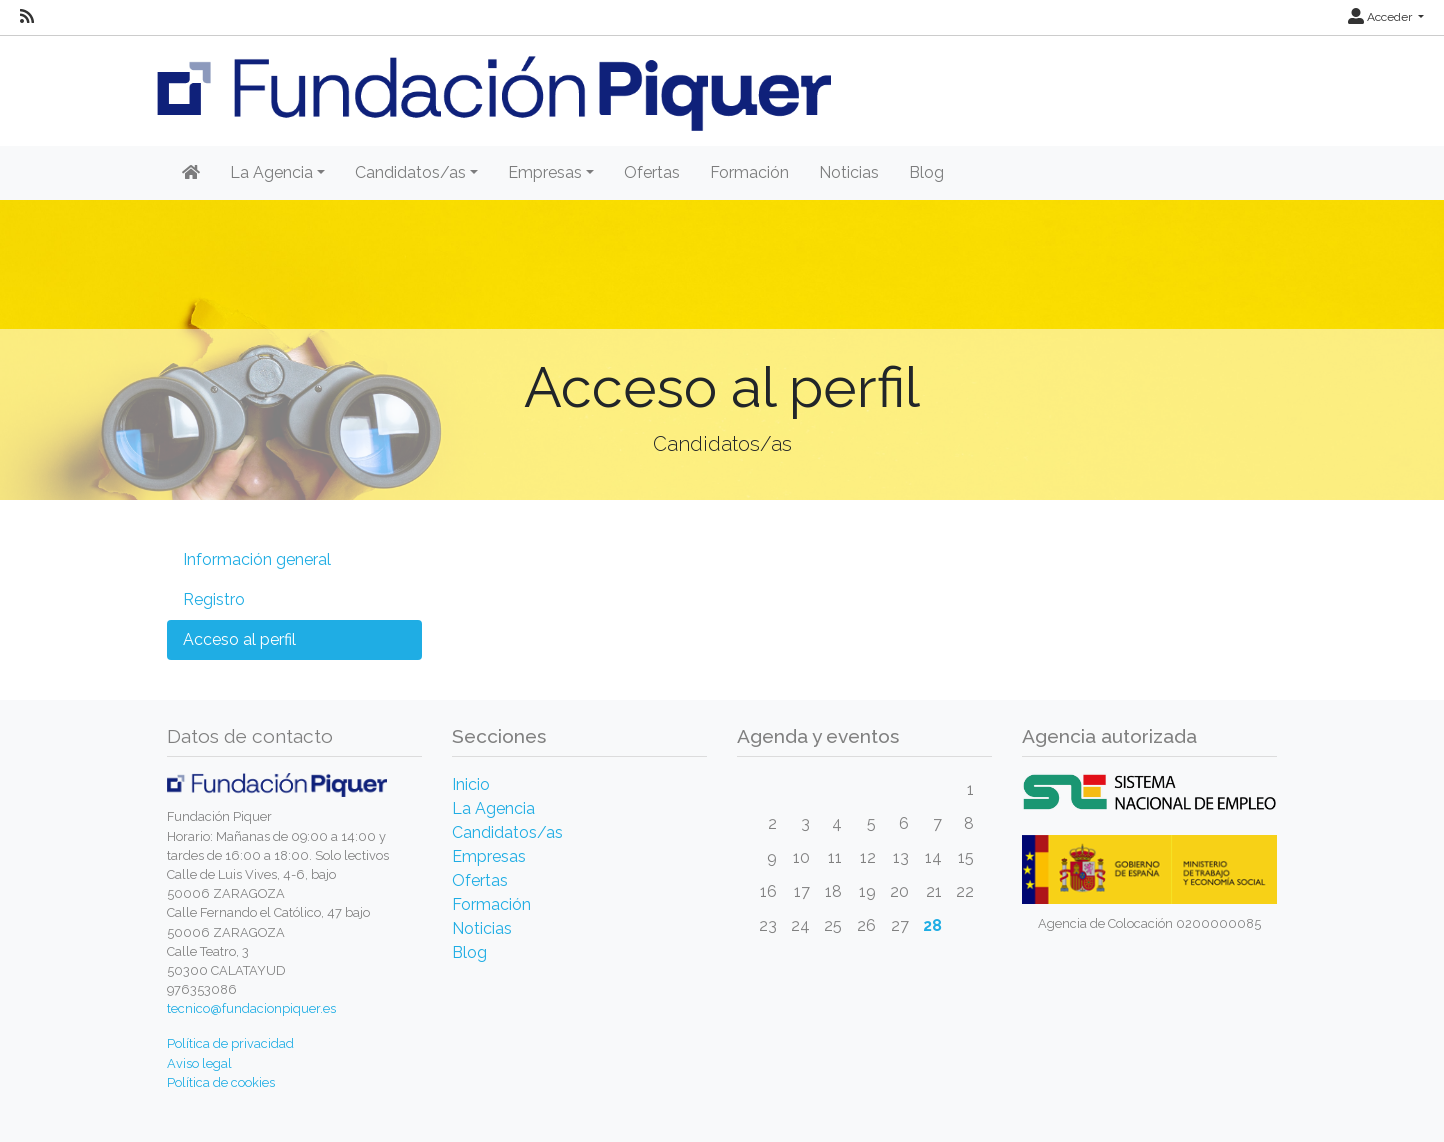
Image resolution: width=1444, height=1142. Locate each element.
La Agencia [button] (271, 172)
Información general (257, 559)
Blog (926, 172)
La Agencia (493, 808)
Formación (749, 172)
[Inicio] (191, 173)
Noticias (849, 172)
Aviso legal (199, 1063)
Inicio (471, 784)
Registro (214, 599)
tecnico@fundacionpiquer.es (251, 1008)
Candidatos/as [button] (410, 172)
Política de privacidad (230, 1043)
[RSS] (27, 17)
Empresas (489, 856)
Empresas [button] (545, 172)
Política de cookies (221, 1082)
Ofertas (652, 172)
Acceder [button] (1381, 17)
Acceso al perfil (239, 639)
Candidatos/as (507, 832)
